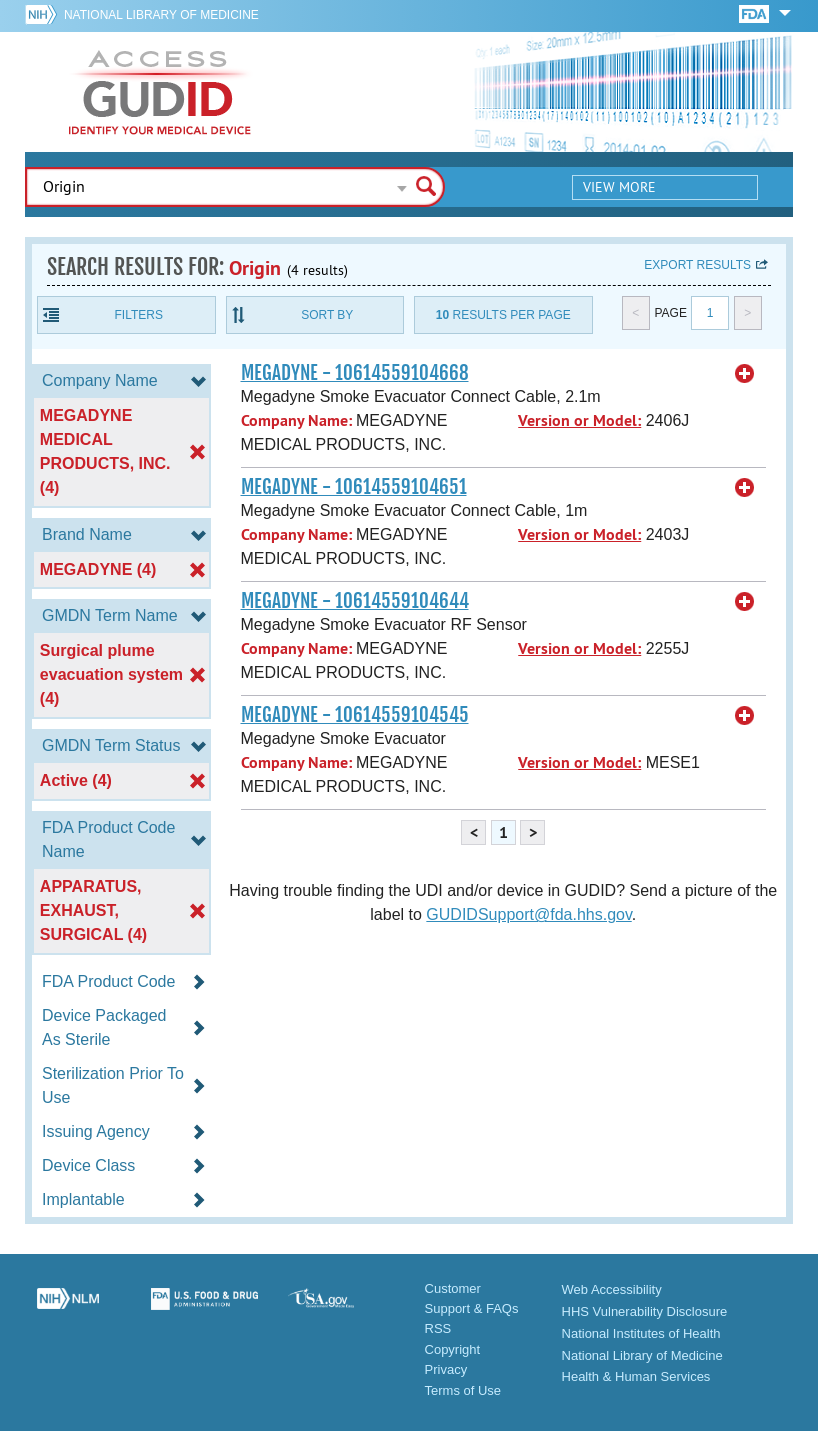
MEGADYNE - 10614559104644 (355, 601)
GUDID (160, 92)
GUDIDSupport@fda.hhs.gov (528, 914)
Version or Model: (579, 420)
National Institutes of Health (641, 1333)
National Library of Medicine (161, 15)
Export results (697, 265)
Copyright (453, 1349)
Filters (139, 315)
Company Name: (296, 420)
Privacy (446, 1369)
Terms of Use (463, 1390)
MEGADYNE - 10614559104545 (355, 715)
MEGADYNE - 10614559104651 (354, 487)
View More (619, 187)
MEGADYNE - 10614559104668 (355, 373)
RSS (438, 1328)
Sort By (327, 315)
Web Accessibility (612, 1289)
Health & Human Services (636, 1376)
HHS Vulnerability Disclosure (645, 1311)
